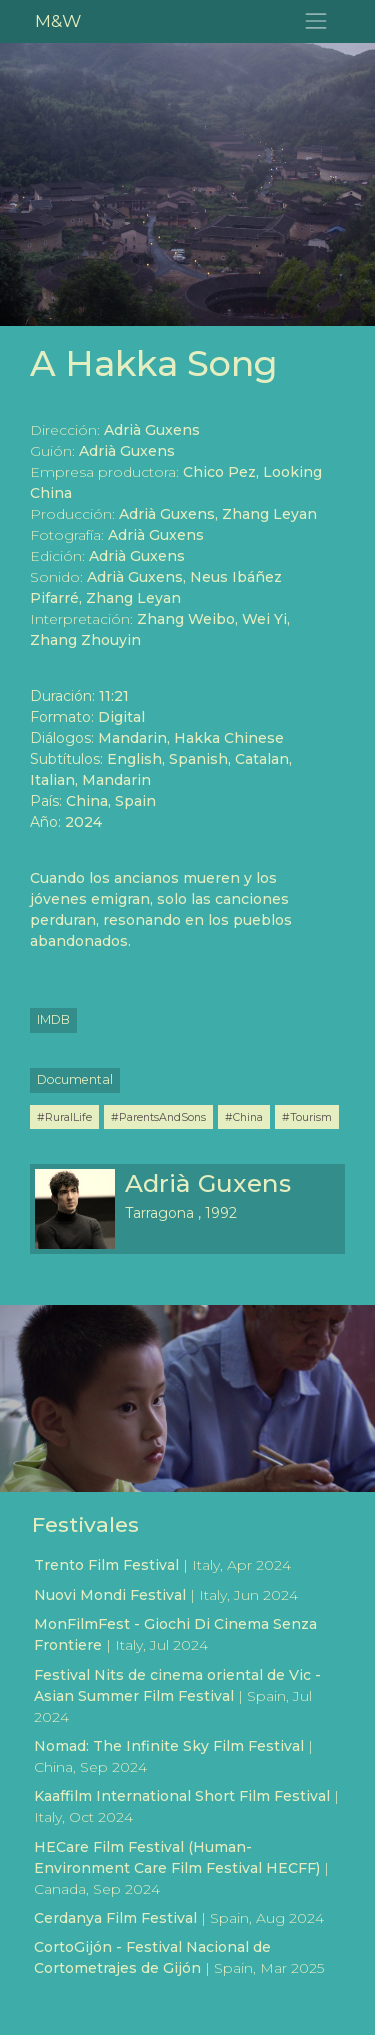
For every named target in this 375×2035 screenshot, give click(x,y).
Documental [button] (75, 1079)
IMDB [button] (53, 1019)
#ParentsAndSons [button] (158, 1117)
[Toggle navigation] (316, 21)
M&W (58, 20)
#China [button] (244, 1117)
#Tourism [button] (307, 1117)
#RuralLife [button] (64, 1117)
